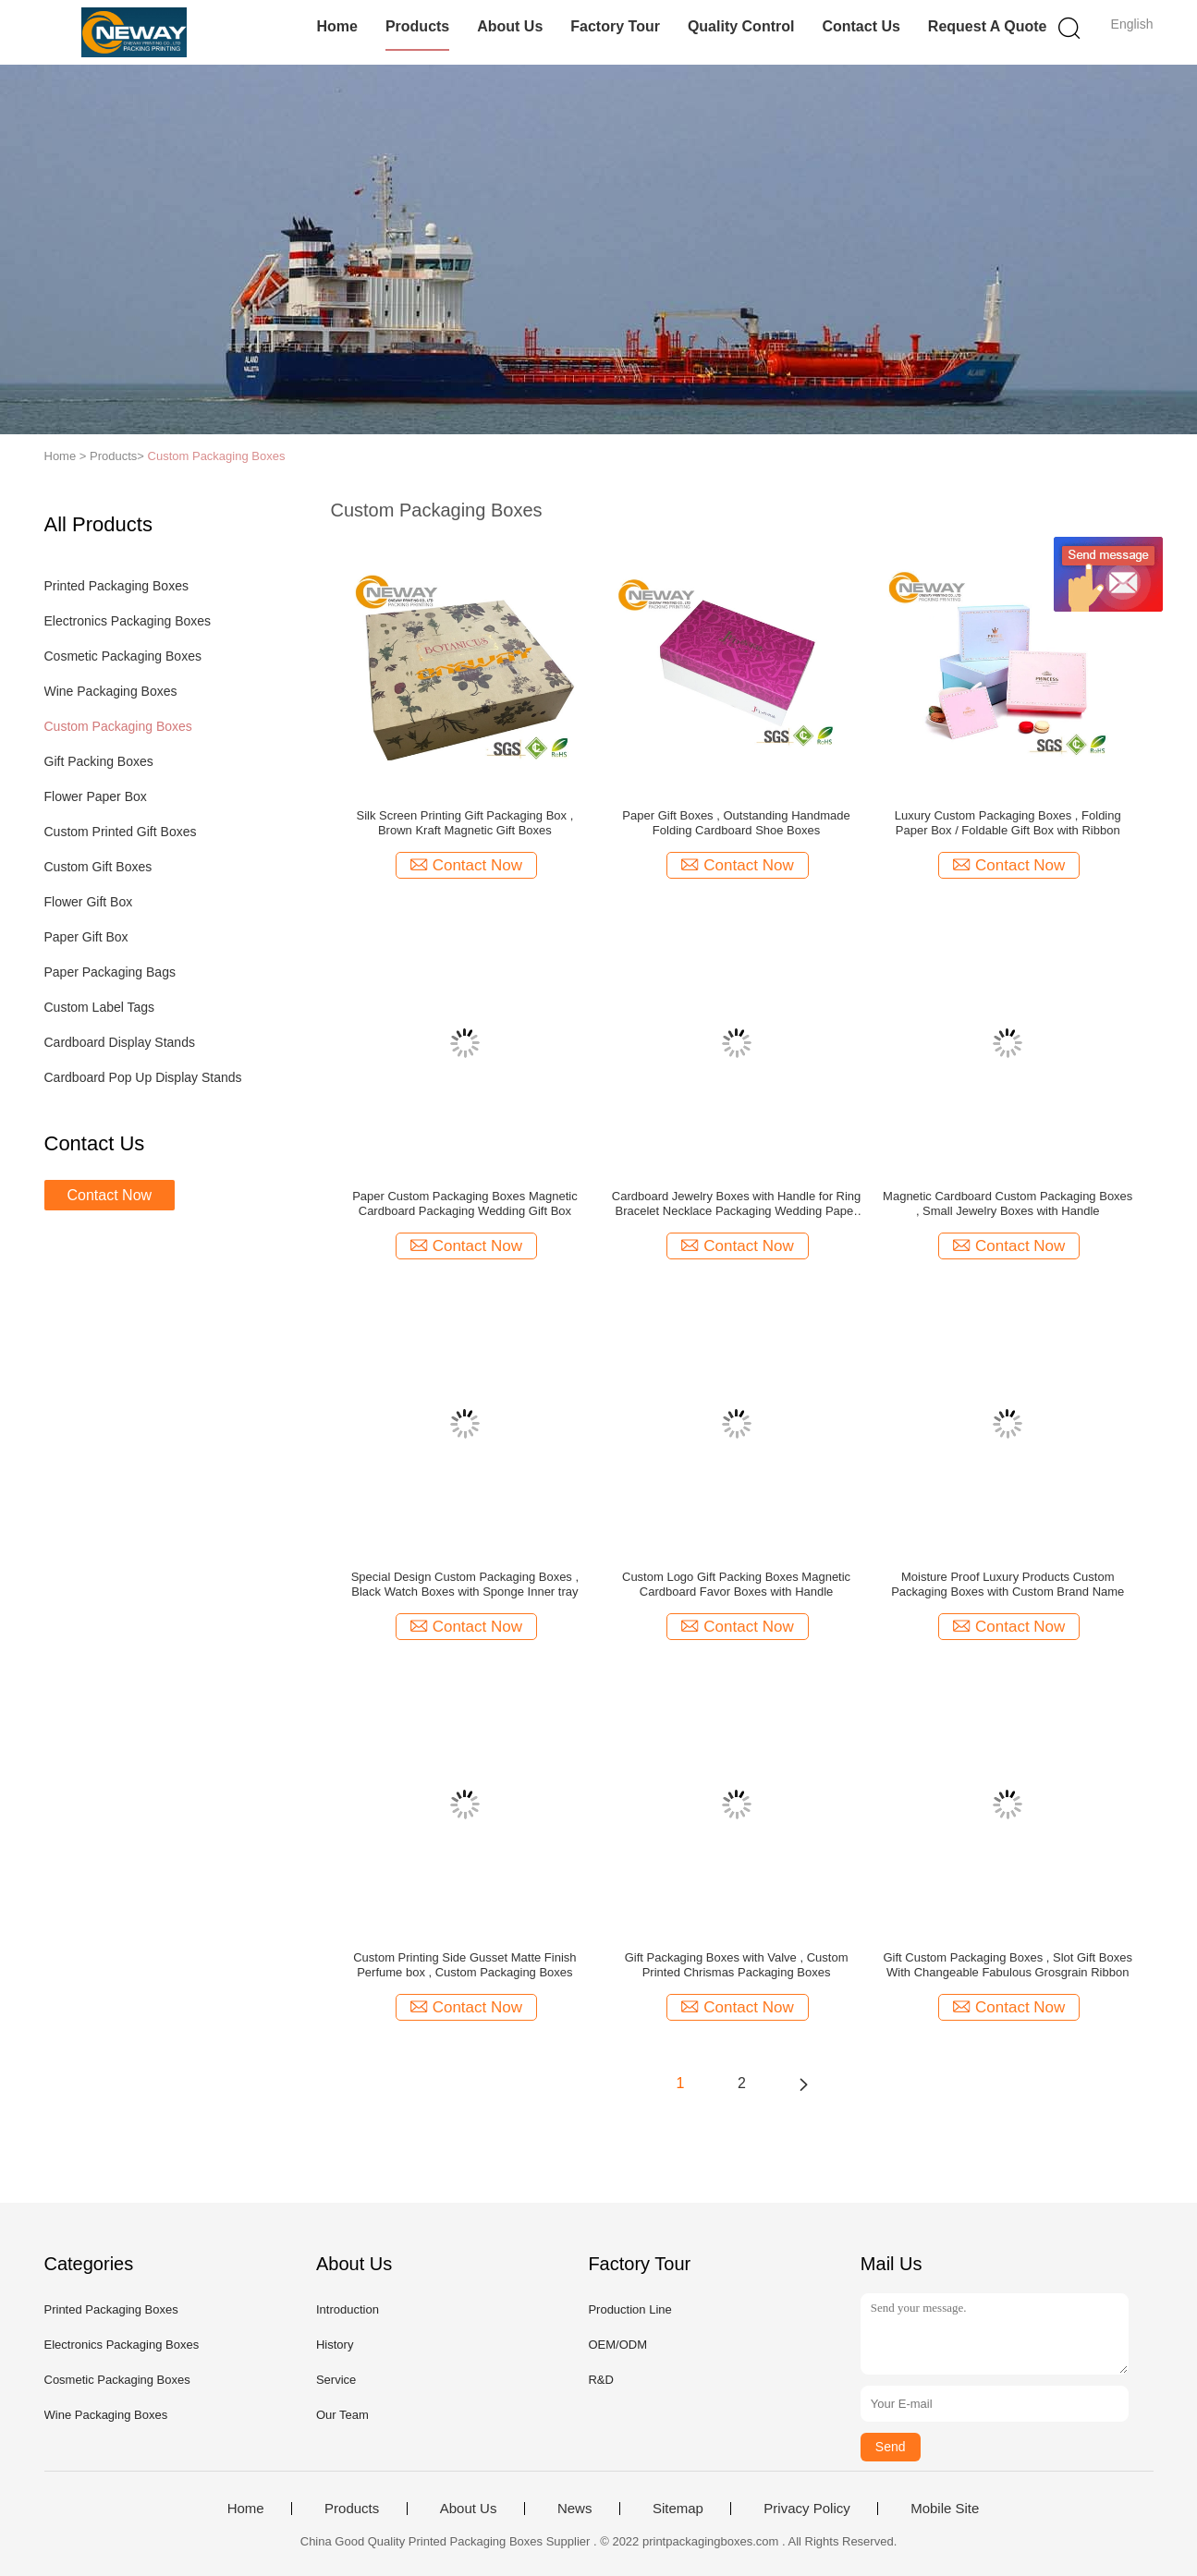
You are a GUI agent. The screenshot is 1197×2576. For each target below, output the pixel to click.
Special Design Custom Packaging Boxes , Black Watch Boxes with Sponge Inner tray (465, 1584)
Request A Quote (987, 26)
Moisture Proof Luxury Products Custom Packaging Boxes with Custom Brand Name (1007, 1584)
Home (336, 26)
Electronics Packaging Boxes (128, 621)
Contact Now (110, 1195)
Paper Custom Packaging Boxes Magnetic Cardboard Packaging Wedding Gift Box (465, 1203)
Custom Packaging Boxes (217, 456)
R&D (600, 2380)
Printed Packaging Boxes (116, 585)
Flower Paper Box (95, 796)
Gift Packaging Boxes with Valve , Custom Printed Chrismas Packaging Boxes (737, 1964)
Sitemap (678, 2508)
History (334, 2344)
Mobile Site (944, 2508)
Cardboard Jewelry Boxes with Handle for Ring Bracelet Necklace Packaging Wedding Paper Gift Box (736, 1204)
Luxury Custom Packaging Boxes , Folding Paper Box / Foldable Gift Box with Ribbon (1008, 822)
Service (336, 2380)
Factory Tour (615, 26)
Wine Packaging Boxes (110, 691)
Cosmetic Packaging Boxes (123, 656)
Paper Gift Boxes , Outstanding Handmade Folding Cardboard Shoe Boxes (735, 822)
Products (417, 26)
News (574, 2508)
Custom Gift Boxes (98, 866)
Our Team (342, 2415)
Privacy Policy (806, 2508)
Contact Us (860, 26)
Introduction (347, 2309)
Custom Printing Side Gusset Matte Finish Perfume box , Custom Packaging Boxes (464, 1964)
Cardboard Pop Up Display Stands (143, 1077)
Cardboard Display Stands (119, 1042)
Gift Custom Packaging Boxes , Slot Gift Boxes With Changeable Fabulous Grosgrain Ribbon (1007, 1964)
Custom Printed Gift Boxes (120, 831)
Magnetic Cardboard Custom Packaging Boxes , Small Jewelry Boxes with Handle (1007, 1203)
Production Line (629, 2309)
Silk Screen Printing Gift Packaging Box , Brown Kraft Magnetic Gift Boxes (464, 822)
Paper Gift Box (86, 937)
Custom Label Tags (99, 1007)
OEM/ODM (617, 2344)
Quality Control (741, 26)
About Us (510, 26)
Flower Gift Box (88, 901)
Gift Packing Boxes (98, 761)
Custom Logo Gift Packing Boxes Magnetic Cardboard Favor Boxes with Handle (736, 1584)
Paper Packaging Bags (110, 972)
